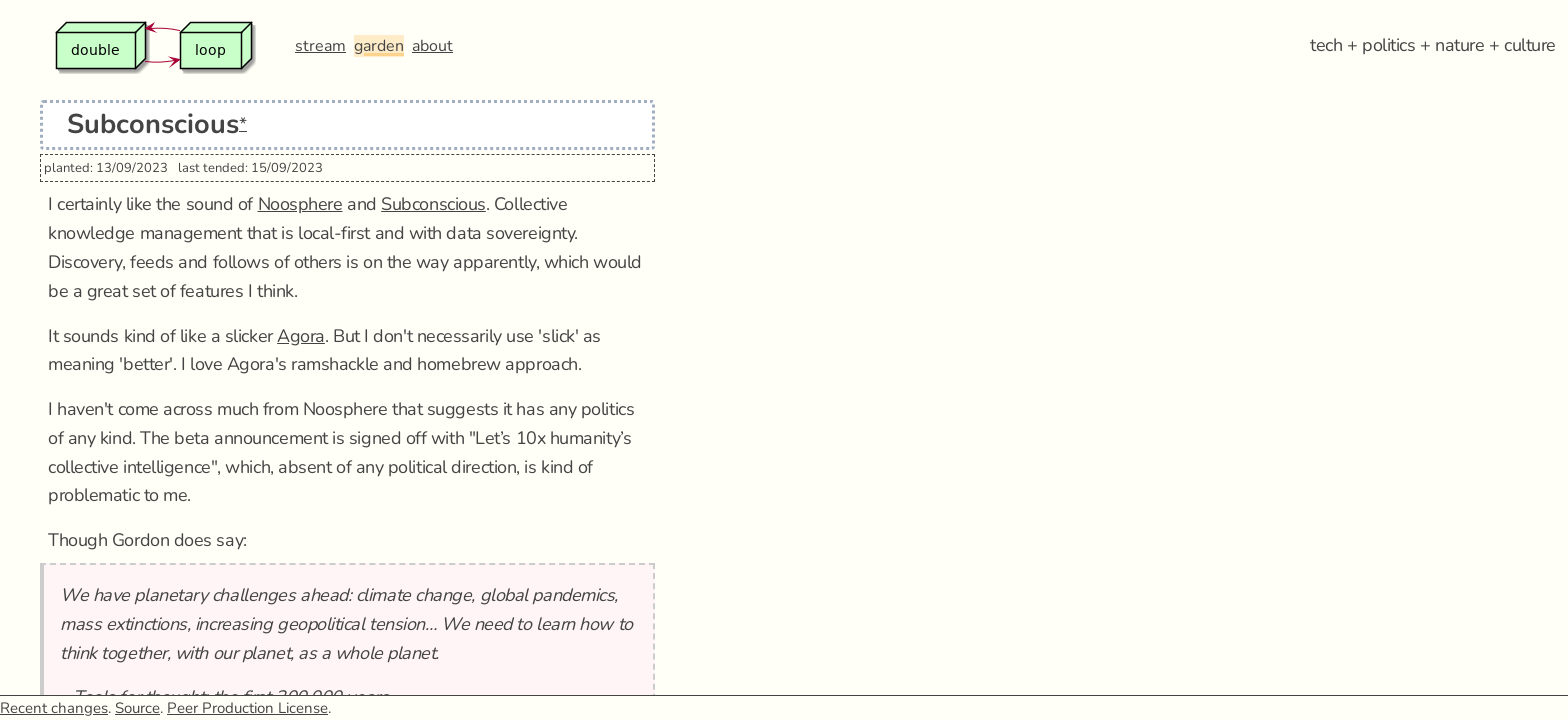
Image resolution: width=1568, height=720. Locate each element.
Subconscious (433, 204)
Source (137, 708)
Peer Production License (247, 708)
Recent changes (54, 708)
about (432, 46)
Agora (301, 336)
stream (320, 46)
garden (379, 46)
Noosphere (300, 204)
